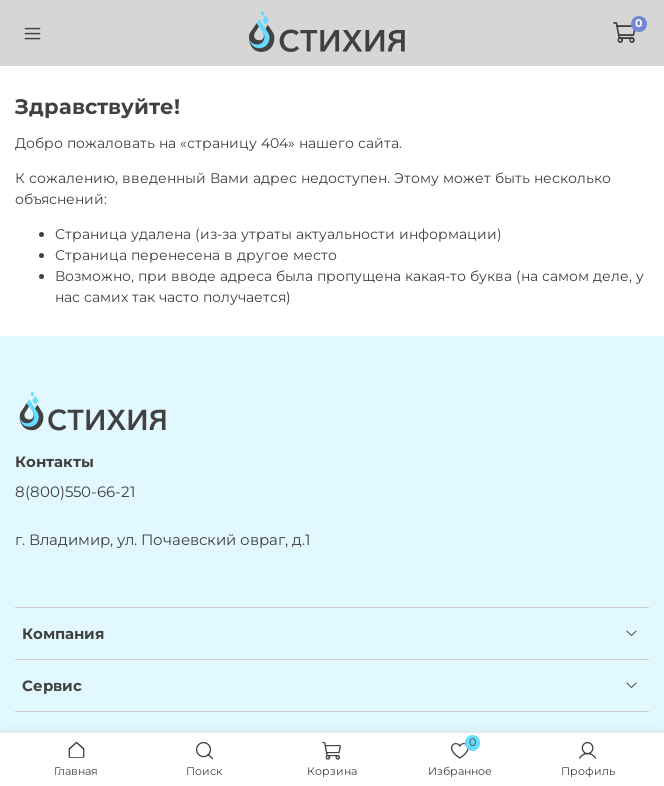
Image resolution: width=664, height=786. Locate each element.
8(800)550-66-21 (75, 491)
